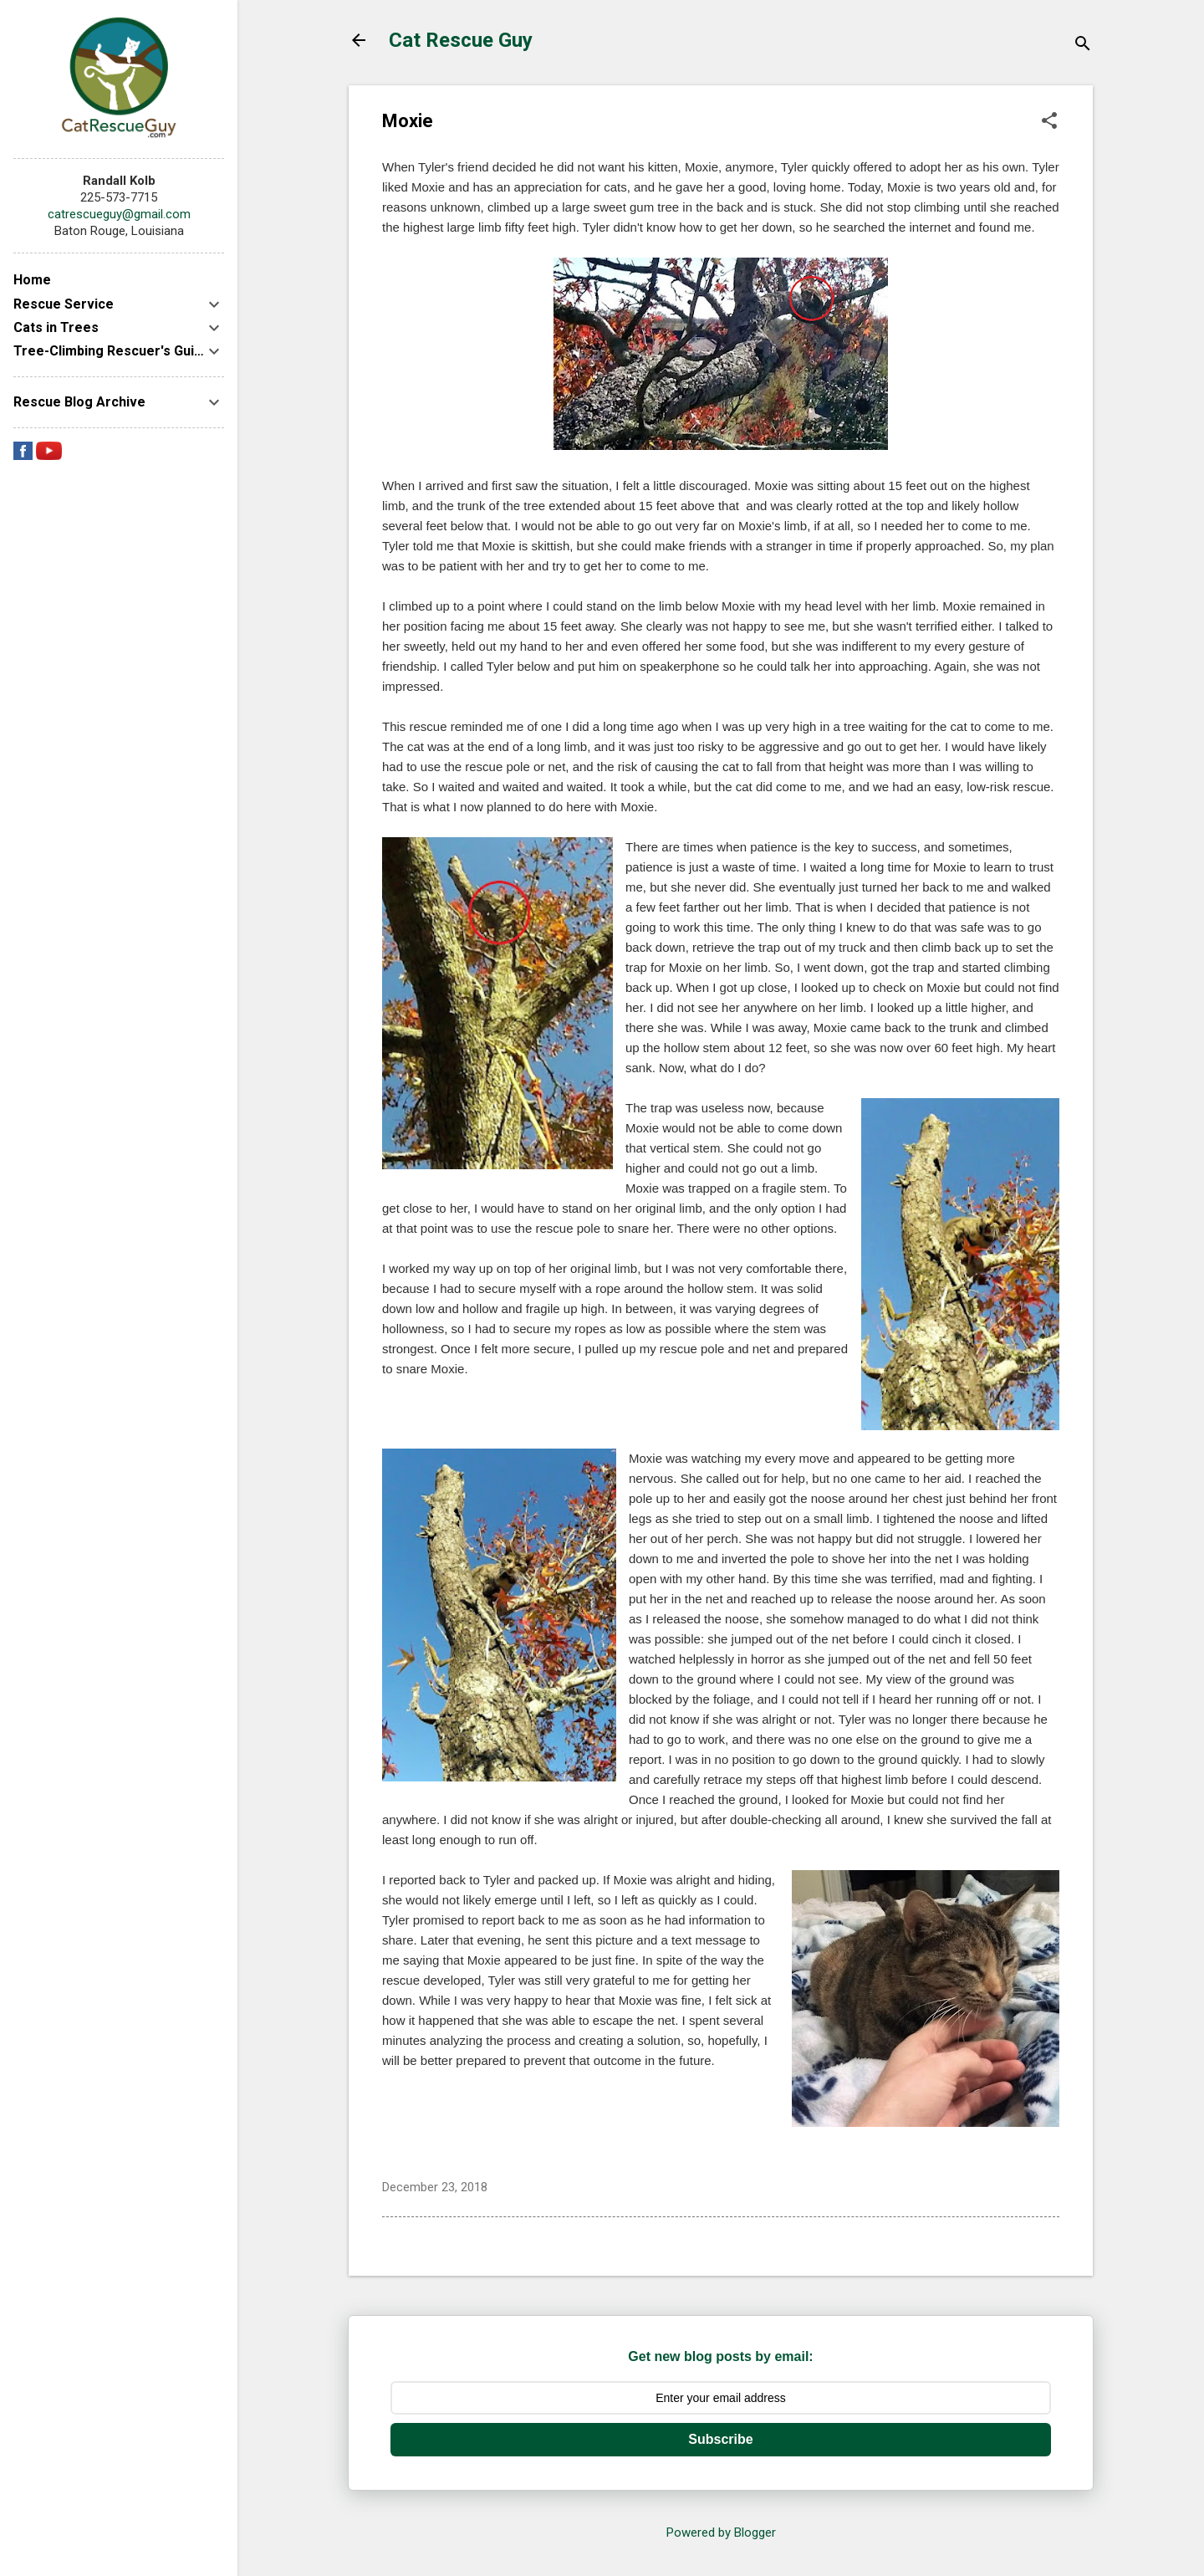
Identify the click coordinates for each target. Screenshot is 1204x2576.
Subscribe (720, 2439)
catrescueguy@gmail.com (119, 214)
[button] (1049, 122)
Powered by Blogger (721, 2532)
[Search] (1083, 45)
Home (32, 280)
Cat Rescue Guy (461, 40)
